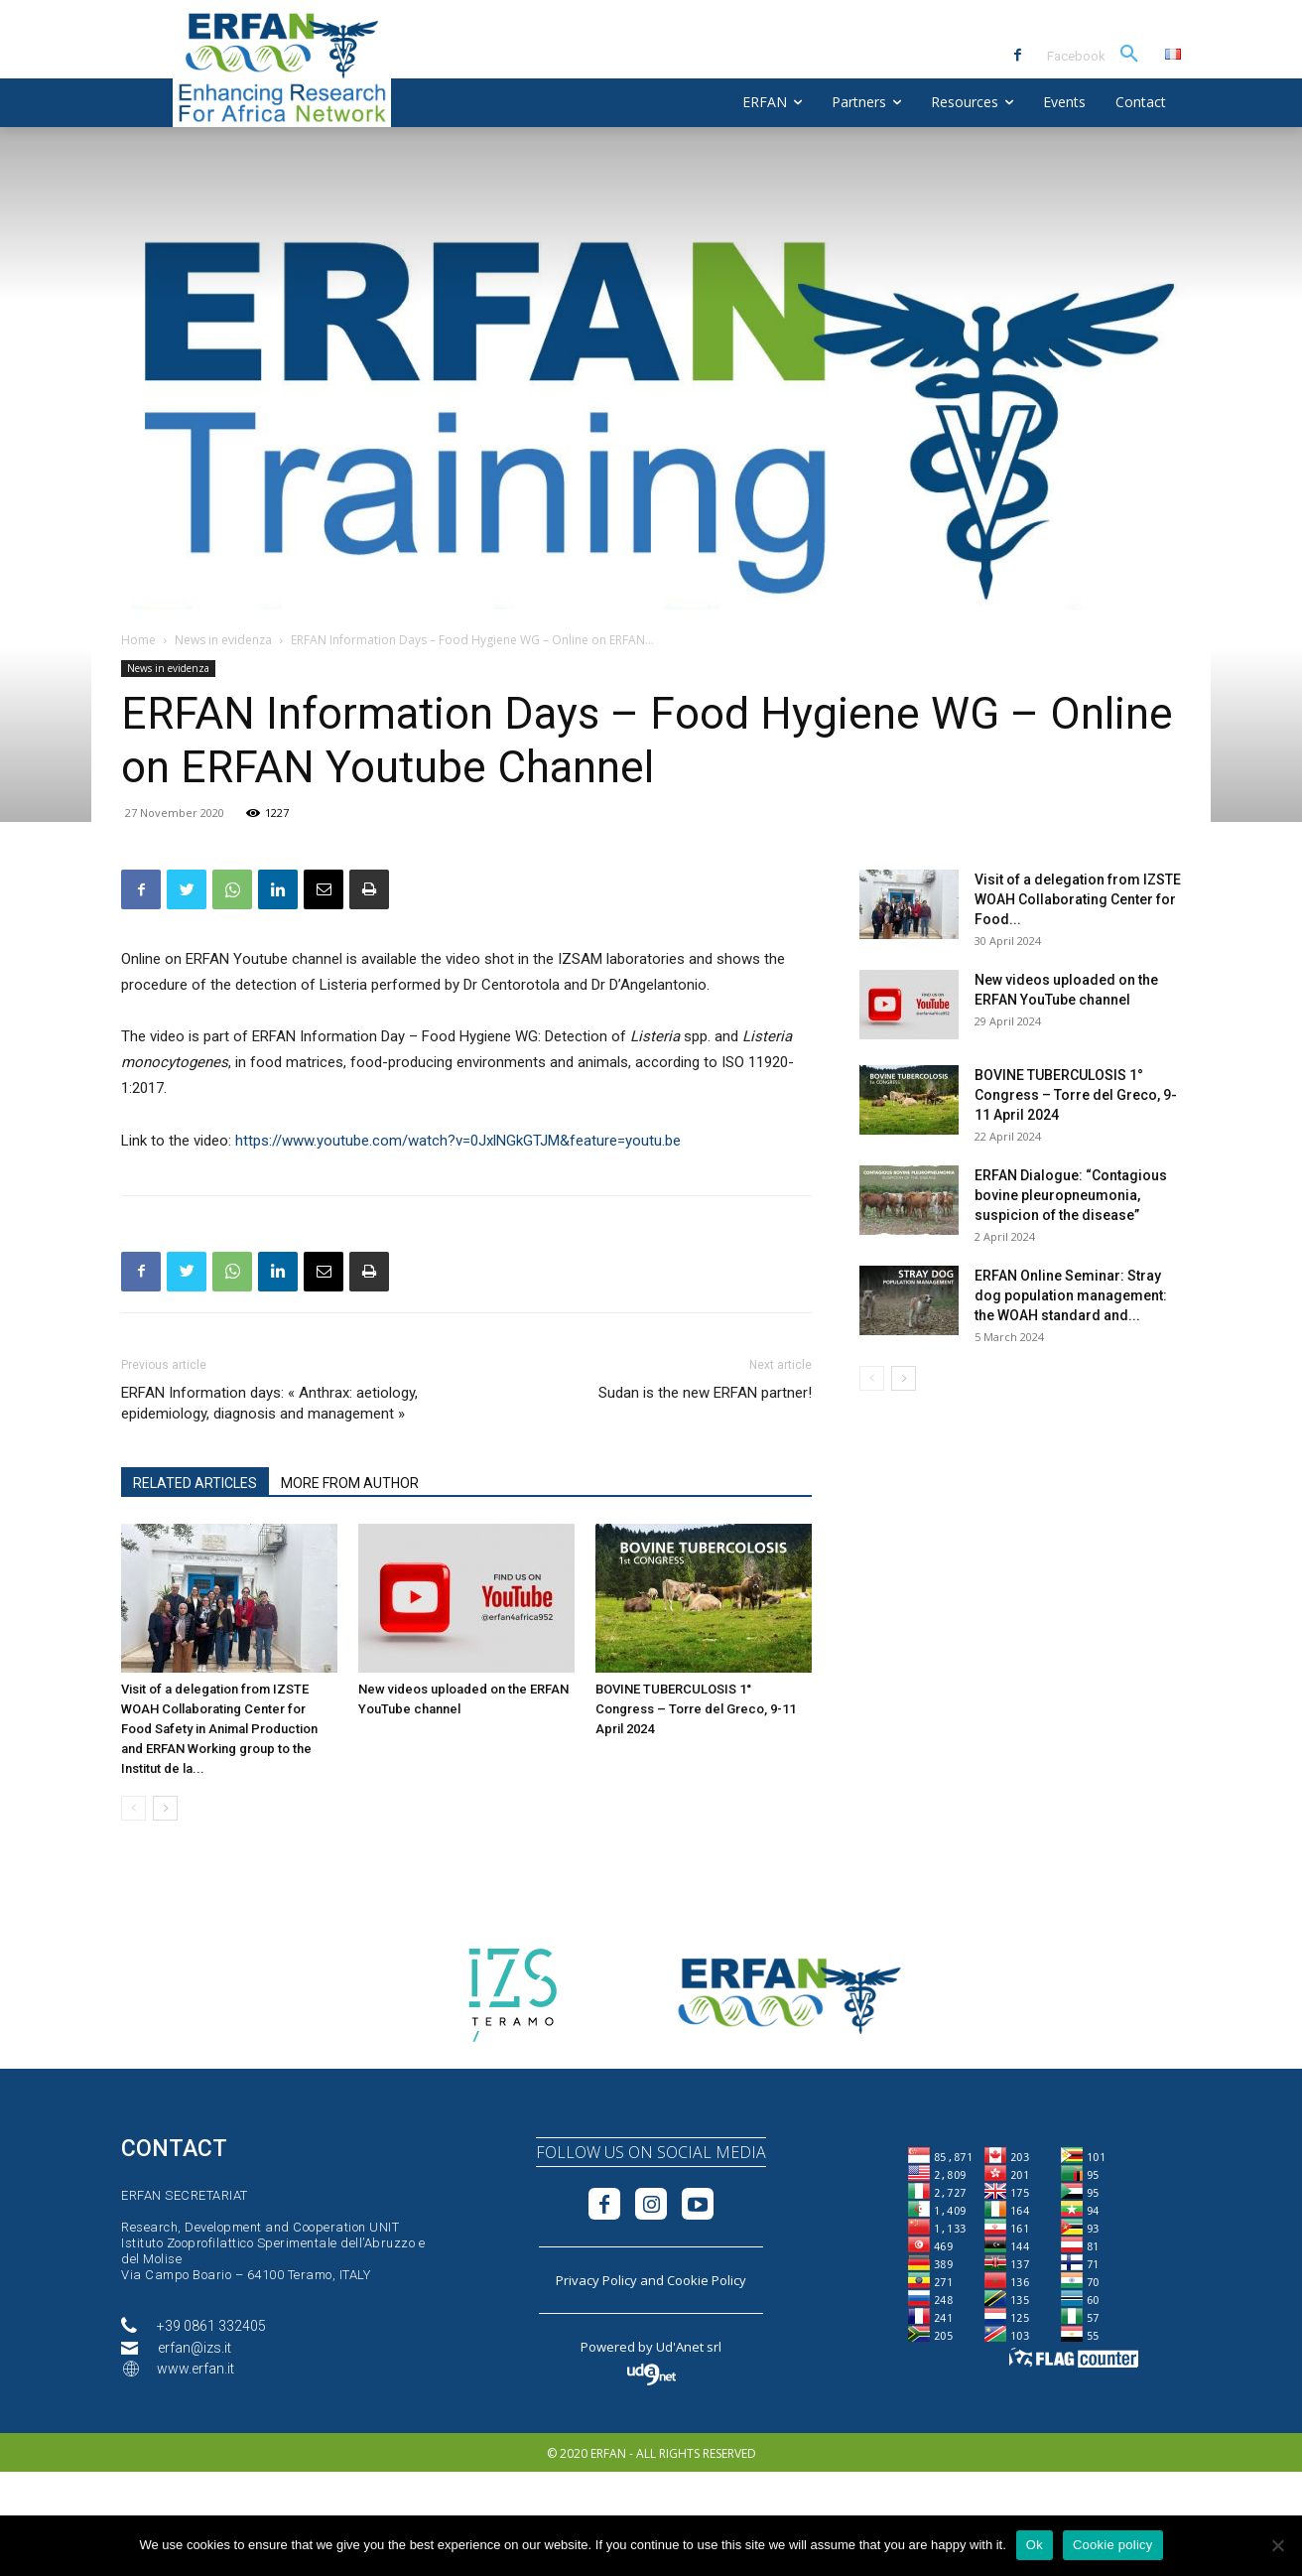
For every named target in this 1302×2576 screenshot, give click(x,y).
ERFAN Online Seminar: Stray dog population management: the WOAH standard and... (1071, 1295)
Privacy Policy (596, 2280)
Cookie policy (1113, 2544)
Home (138, 639)
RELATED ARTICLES (195, 1483)
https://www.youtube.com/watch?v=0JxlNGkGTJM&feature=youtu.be (458, 1141)
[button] (1129, 54)
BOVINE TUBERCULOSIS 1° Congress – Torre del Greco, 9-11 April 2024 (695, 1709)
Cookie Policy (706, 2280)
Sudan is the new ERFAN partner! (705, 1393)
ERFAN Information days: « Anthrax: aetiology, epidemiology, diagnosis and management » (269, 1403)
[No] (1277, 2545)
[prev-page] (133, 1808)
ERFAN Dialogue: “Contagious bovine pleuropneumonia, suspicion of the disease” (1071, 1195)
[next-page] (165, 1808)
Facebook (1076, 56)
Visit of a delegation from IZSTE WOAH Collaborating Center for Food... (1078, 899)
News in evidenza (223, 639)
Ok (1034, 2544)
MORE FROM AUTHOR (350, 1483)
